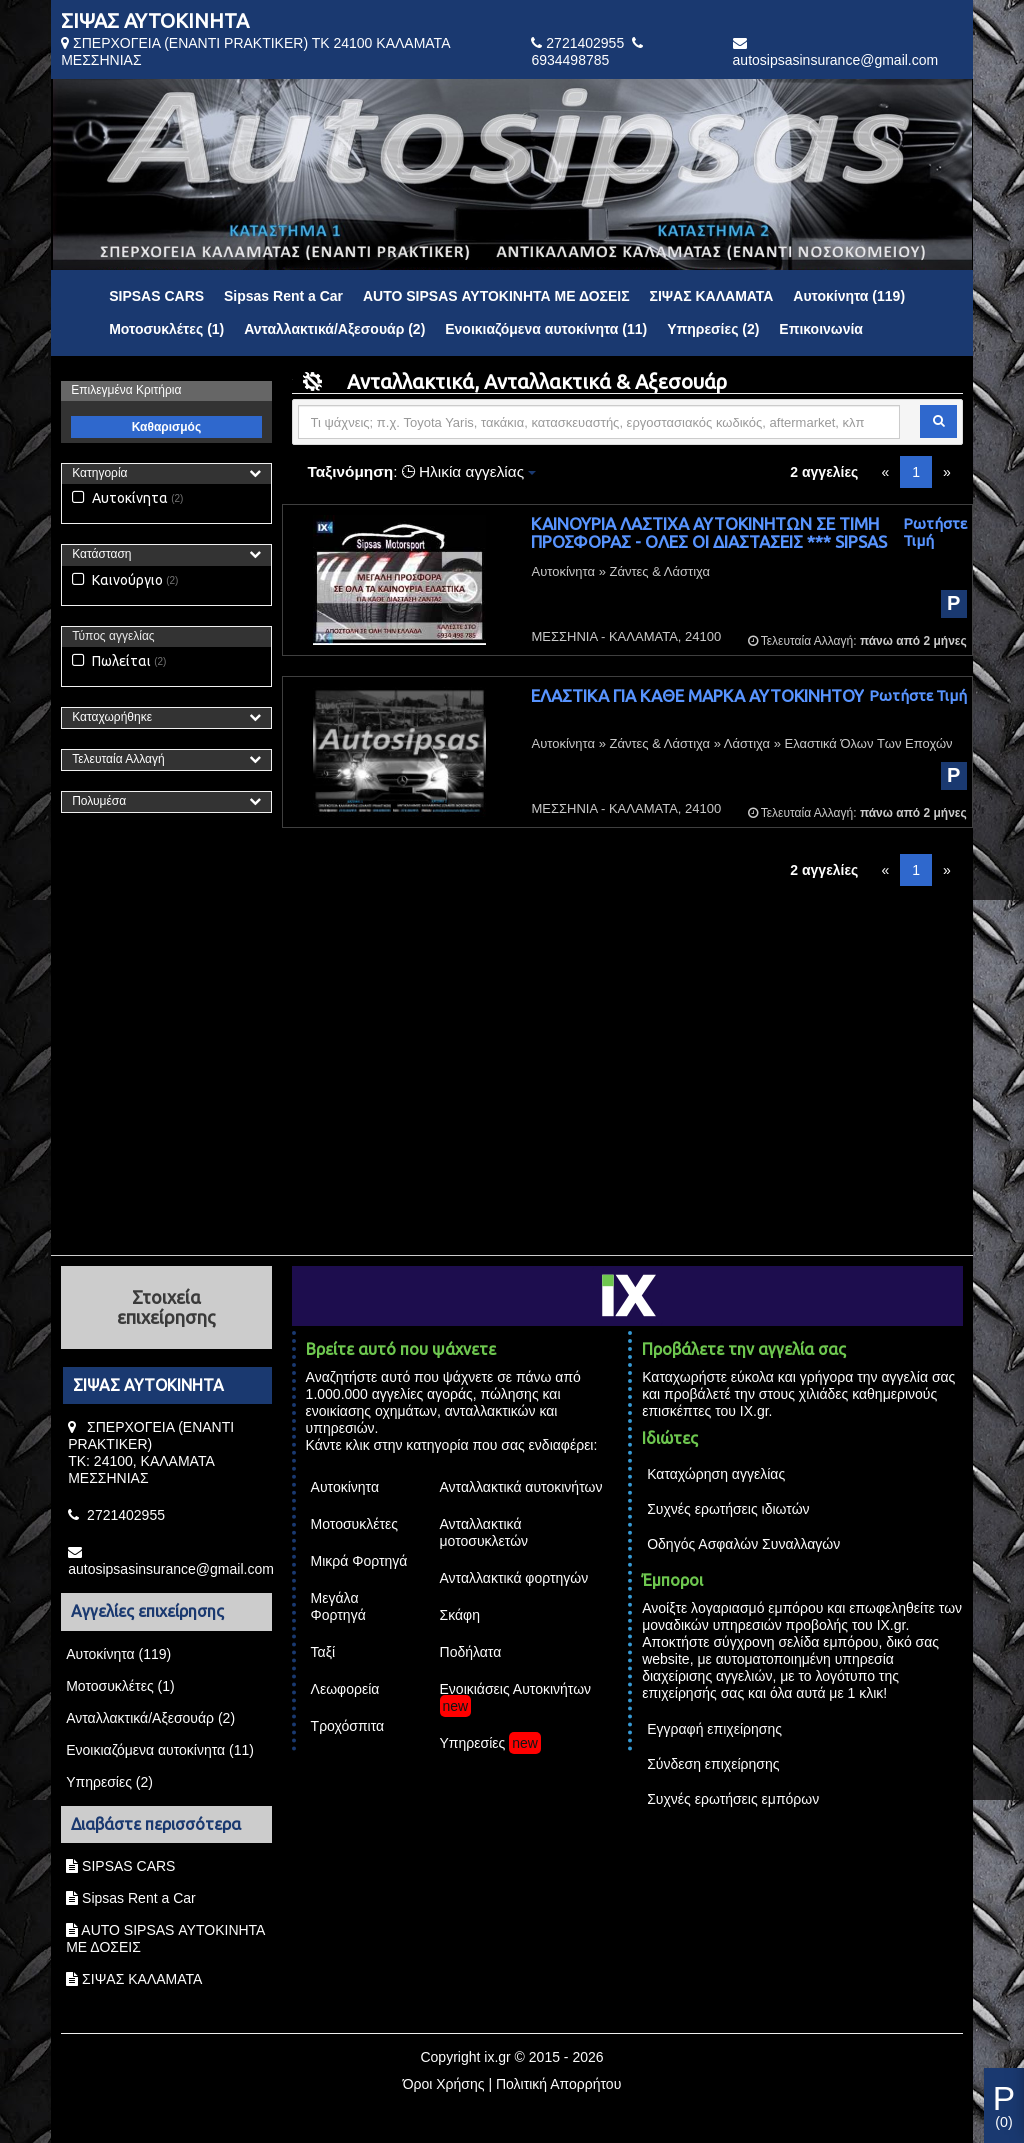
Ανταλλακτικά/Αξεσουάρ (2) (334, 329)
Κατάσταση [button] (101, 554)
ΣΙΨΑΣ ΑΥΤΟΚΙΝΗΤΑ (155, 20)
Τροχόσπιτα (348, 1726)
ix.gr (497, 2057)
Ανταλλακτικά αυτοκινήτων (521, 1487)
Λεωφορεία (345, 1689)
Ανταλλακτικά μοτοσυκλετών (484, 1532)
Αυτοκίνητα (120, 498)
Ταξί (323, 1652)
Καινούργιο (117, 580)
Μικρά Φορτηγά (359, 1561)
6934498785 (570, 60)
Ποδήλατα (471, 1652)
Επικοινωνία (821, 329)
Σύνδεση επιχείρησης (713, 1764)
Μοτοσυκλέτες (354, 1524)
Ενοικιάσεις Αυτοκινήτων (516, 1689)
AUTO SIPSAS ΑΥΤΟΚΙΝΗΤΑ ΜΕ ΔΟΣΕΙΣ (496, 296)
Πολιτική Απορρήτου (558, 2084)
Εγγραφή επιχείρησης (714, 1729)
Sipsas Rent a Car (283, 296)
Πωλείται (111, 661)
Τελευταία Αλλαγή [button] (118, 759)
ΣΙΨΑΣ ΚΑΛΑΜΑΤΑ (711, 296)
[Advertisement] (512, 1063)
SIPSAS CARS (156, 296)
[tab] (166, 474)
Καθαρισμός (167, 427)
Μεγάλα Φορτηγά (338, 1606)
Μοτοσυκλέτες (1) (166, 329)
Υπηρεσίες (473, 1743)
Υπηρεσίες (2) (713, 329)
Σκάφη (460, 1615)
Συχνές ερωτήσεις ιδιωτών (728, 1509)
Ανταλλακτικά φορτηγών (514, 1578)
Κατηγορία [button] (99, 473)
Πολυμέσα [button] (99, 801)
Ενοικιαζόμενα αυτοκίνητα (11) (546, 329)
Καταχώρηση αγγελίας (716, 1474)
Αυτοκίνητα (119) (849, 296)
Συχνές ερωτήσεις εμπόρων (733, 1799)
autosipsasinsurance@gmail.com (836, 60)
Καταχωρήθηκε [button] (112, 717)
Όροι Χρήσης (444, 2084)
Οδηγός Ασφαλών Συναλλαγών (743, 1544)
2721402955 (585, 43)
